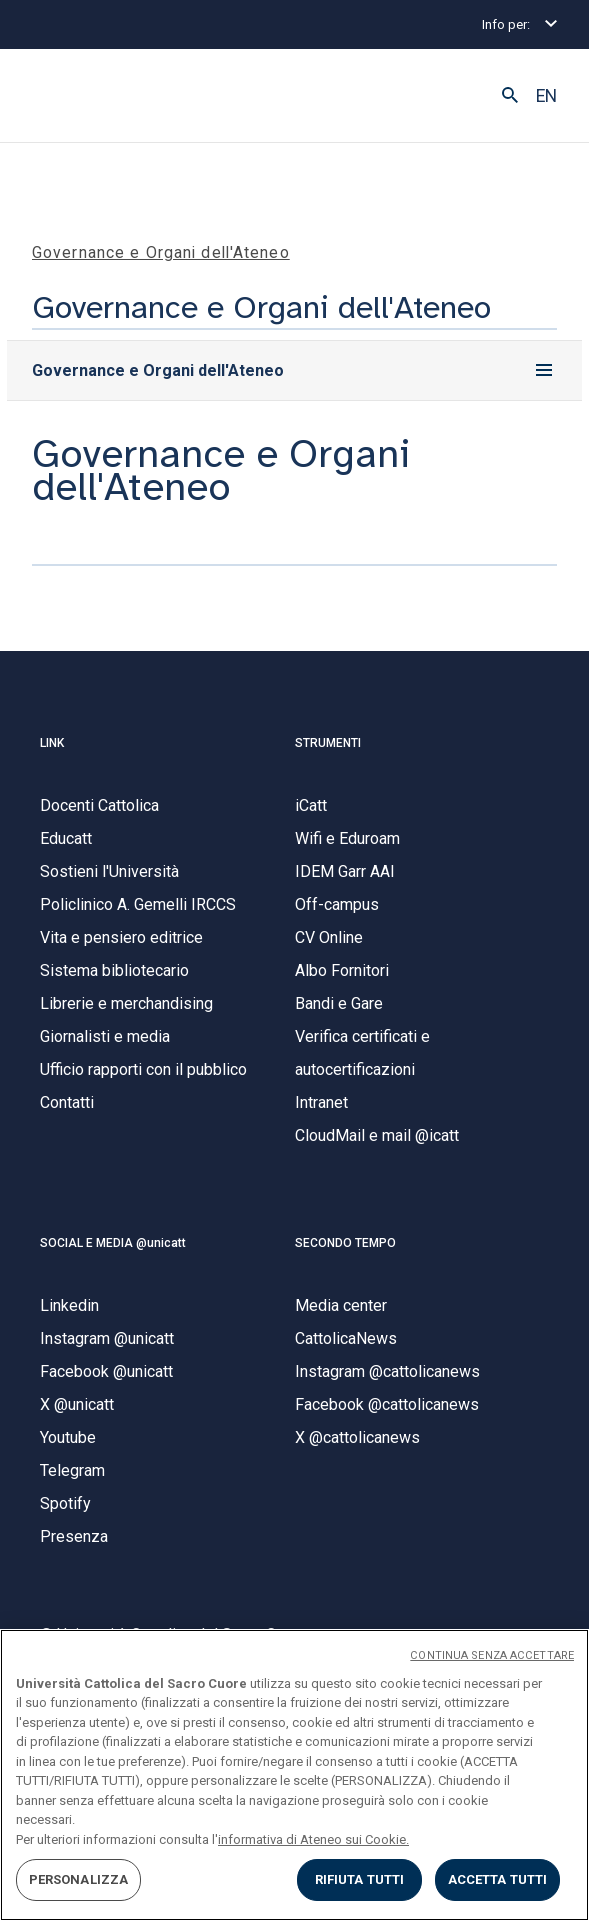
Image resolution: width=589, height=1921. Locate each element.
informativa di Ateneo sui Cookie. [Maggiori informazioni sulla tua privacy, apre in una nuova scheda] (313, 1839)
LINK (52, 743)
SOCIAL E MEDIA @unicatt (113, 1243)
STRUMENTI (328, 743)
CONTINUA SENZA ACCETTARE (492, 1655)
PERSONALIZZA (79, 1879)
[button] (510, 96)
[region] (294, 1775)
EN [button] (546, 96)
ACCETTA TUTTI (498, 1879)
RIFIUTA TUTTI (360, 1879)
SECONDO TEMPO (345, 1243)
